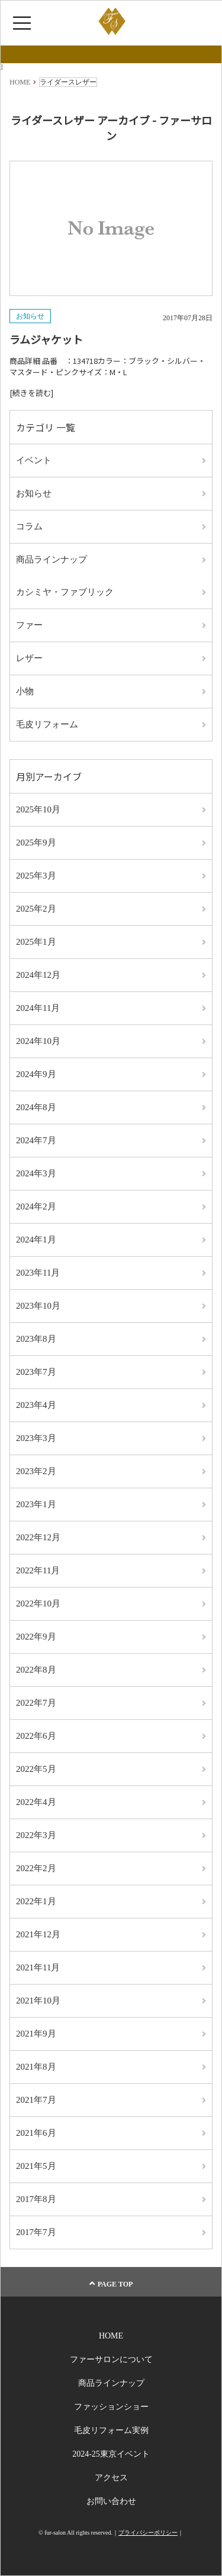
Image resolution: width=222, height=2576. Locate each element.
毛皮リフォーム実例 (111, 2430)
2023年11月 (38, 1272)
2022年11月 (38, 1570)
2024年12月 (38, 975)
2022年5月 (36, 1769)
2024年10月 (38, 1041)
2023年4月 (36, 1405)
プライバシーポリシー (148, 2532)
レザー (29, 658)
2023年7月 (36, 1372)
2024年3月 (36, 1173)
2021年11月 (38, 1967)
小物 (25, 691)
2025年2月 (36, 908)
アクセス (111, 2477)
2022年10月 (38, 1603)
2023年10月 (38, 1305)
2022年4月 (36, 1802)
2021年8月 (36, 2066)
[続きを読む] (31, 392)
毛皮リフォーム (47, 724)
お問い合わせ (111, 2501)
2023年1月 (36, 1504)
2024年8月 (36, 1107)
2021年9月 (36, 2033)
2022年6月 (36, 1736)
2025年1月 (36, 942)
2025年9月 (36, 842)
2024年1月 (36, 1239)
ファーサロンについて (111, 2359)
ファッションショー (111, 2406)
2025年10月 (38, 809)
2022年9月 (36, 1636)
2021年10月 (38, 2000)
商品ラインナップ (51, 559)
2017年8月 (36, 2199)
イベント (34, 460)
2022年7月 (36, 1702)
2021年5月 (36, 2166)
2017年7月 (36, 2232)
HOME (111, 2335)
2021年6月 (36, 2133)
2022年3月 (36, 1835)
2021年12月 (38, 1934)
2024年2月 (36, 1206)
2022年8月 (36, 1669)
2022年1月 (36, 1901)
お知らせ (30, 316)
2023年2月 (36, 1471)
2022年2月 (36, 1868)
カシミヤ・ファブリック (65, 592)
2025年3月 (36, 875)
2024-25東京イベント (111, 2454)
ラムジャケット (46, 339)
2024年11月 (38, 1008)
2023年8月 (36, 1339)
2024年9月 (36, 1074)
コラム (29, 526)
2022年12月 (38, 1537)
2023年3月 (36, 1438)
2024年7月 (36, 1140)
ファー (29, 625)
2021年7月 (36, 2100)
